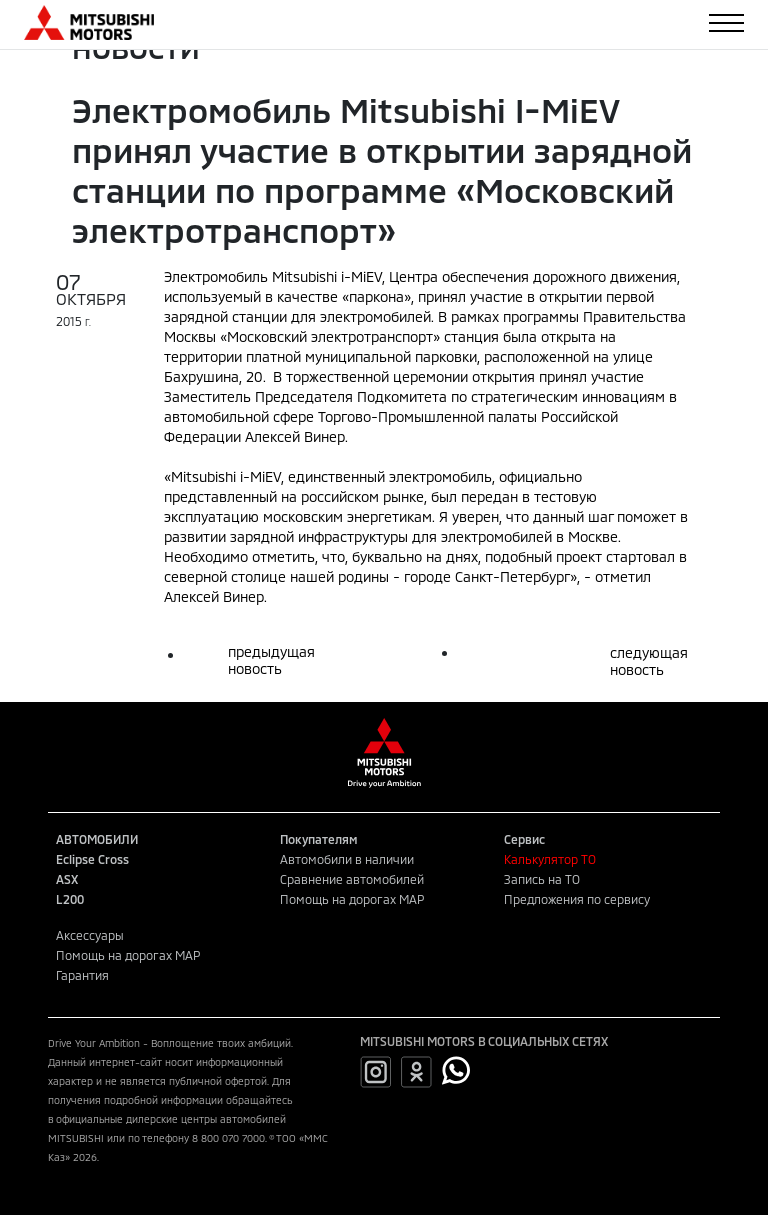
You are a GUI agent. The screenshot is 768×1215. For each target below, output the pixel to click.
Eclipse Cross (92, 859)
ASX (67, 879)
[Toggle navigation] (726, 23)
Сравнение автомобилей (352, 879)
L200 (70, 899)
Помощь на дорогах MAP (352, 899)
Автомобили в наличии (347, 859)
